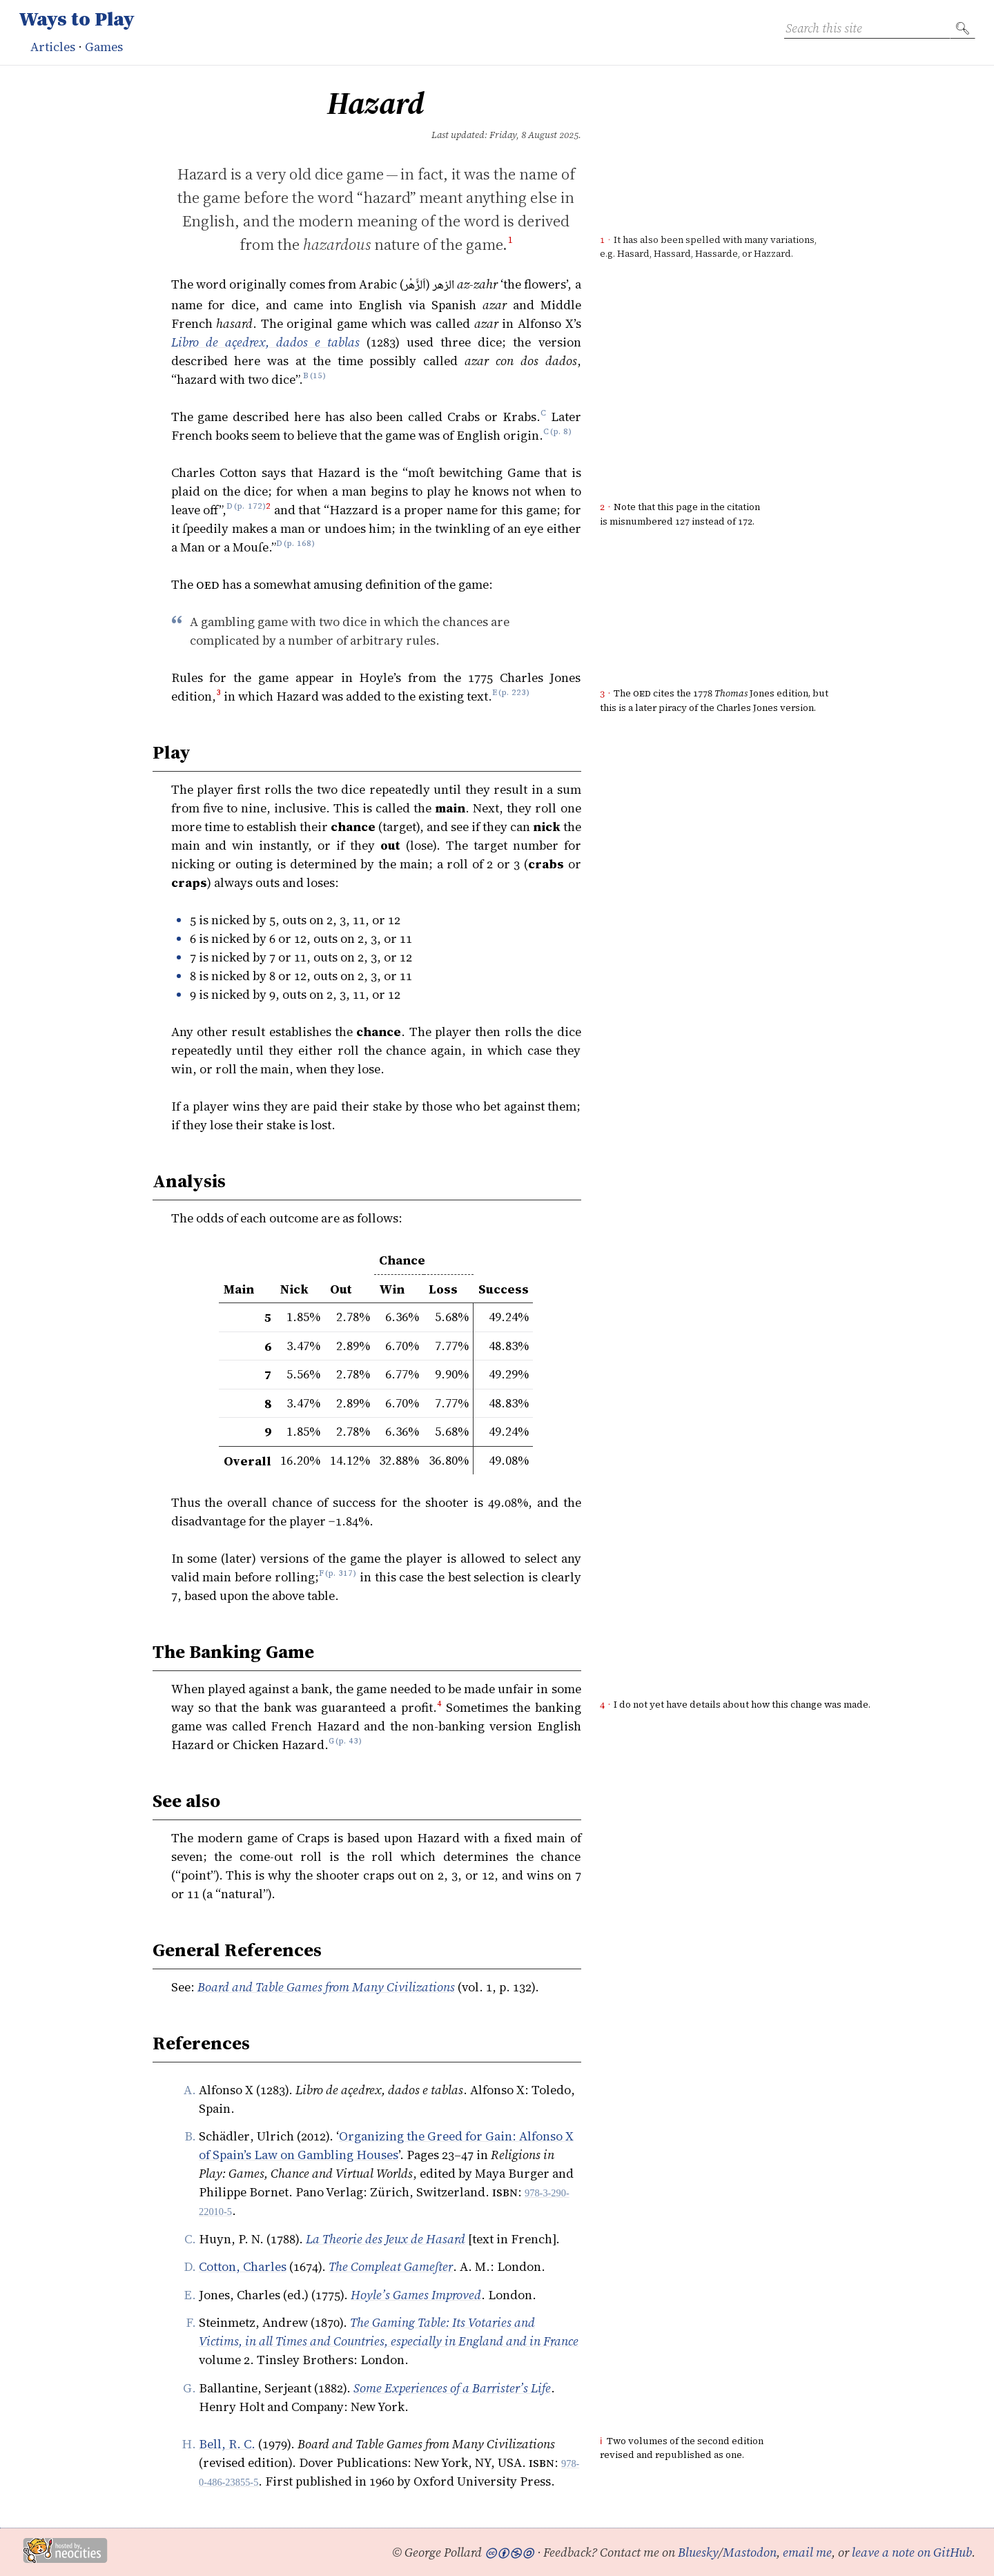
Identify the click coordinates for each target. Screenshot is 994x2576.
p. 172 (249, 509)
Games (104, 46)
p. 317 (340, 1576)
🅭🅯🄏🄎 (509, 2552)
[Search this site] (867, 28)
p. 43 (348, 1744)
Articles (52, 46)
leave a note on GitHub (912, 2552)
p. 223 (513, 696)
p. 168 (298, 547)
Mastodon (750, 2552)
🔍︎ (963, 28)
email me (807, 2552)
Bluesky (698, 2552)
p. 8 (560, 435)
